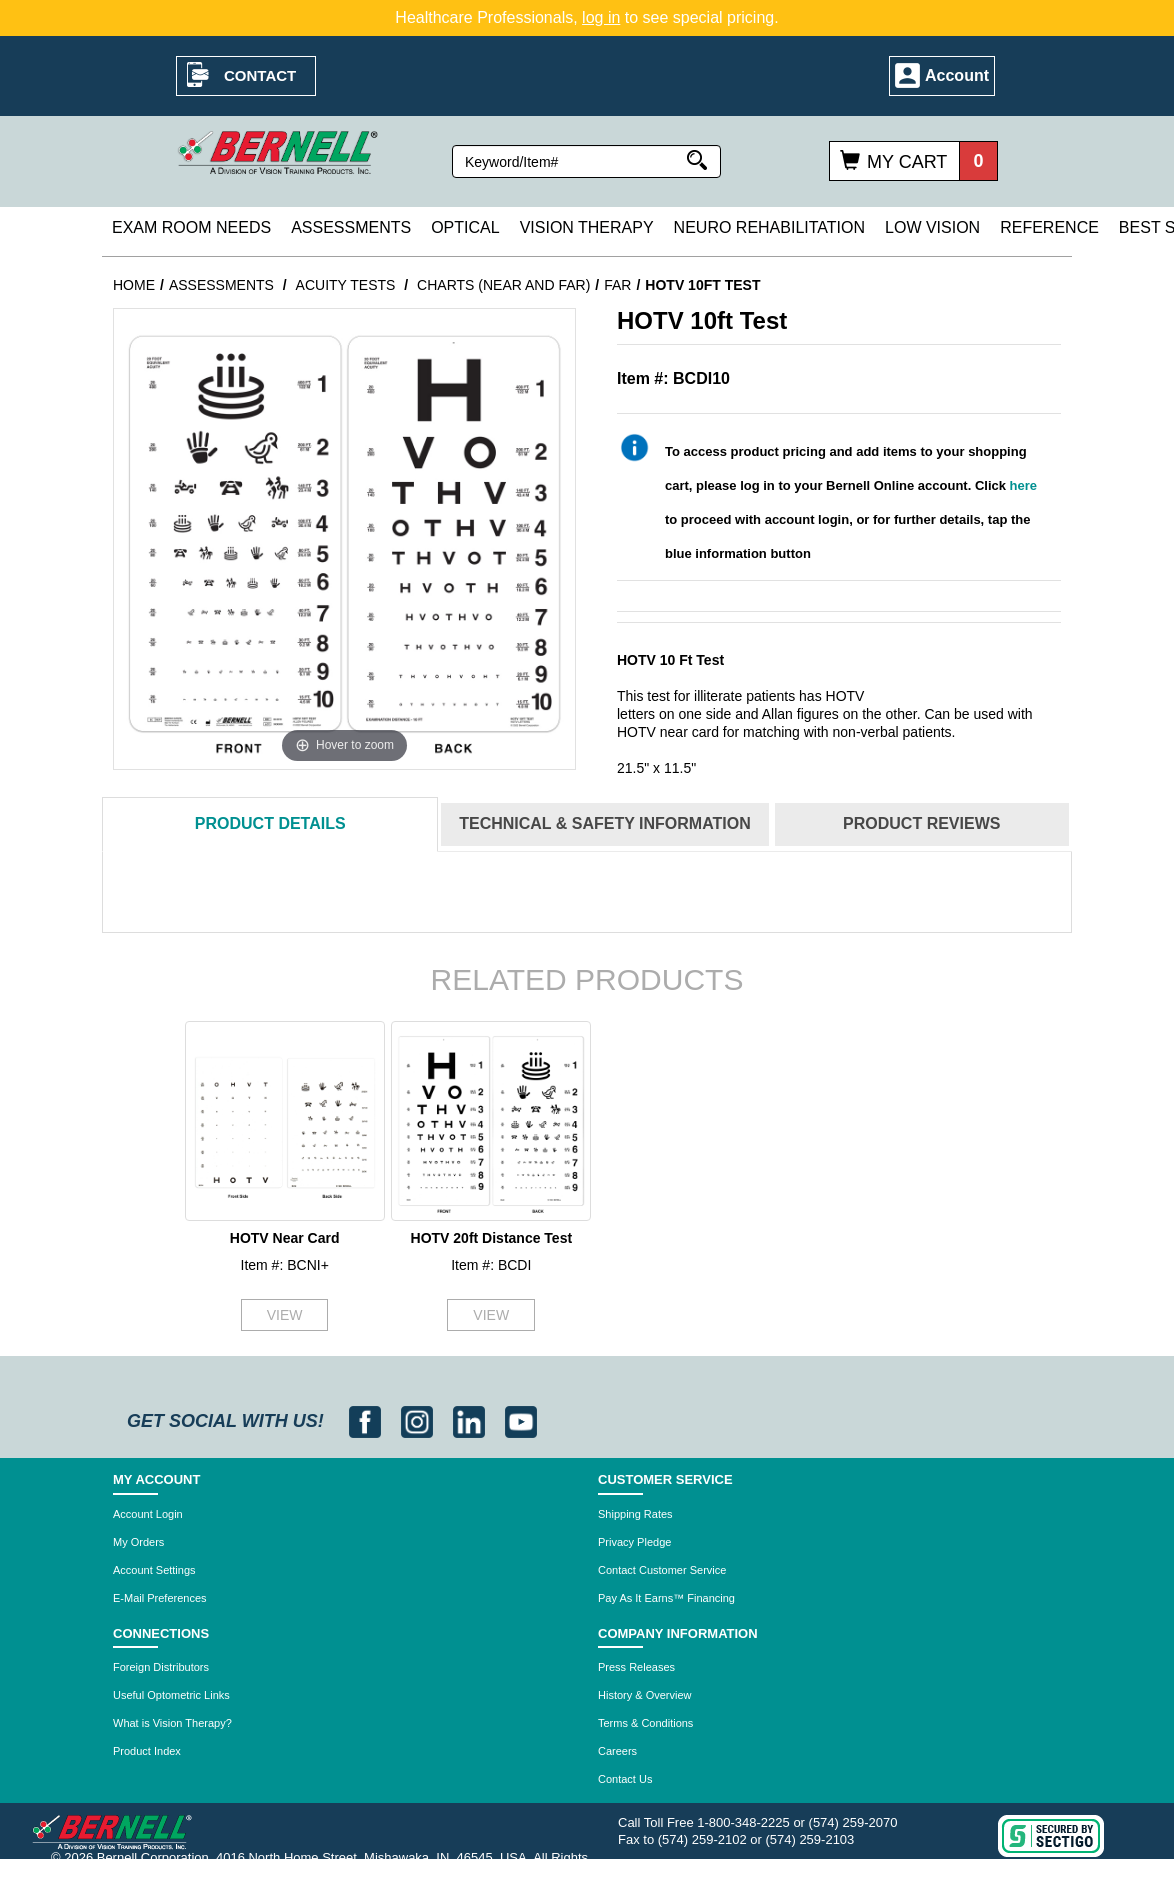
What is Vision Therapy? (172, 1723)
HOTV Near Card (285, 1238)
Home (134, 285)
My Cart (907, 162)
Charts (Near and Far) (503, 285)
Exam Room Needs (191, 227)
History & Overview (645, 1695)
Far (617, 285)
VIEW (285, 1315)
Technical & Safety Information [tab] (605, 823)
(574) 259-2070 (853, 1822)
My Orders (138, 1542)
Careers (617, 1751)
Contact (260, 75)
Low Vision (932, 227)
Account (957, 75)
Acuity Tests (346, 285)
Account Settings (154, 1570)
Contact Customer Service (662, 1570)
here (1023, 485)
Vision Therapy (587, 227)
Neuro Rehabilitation (769, 227)
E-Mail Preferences (160, 1598)
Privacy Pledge (634, 1542)
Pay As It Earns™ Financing (666, 1598)
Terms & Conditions (645, 1723)
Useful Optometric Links (171, 1695)
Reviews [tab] (921, 823)
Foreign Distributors (161, 1667)
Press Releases (636, 1667)
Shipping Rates (635, 1514)
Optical (465, 227)
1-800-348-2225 (743, 1822)
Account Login (148, 1514)
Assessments (351, 227)
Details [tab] (270, 823)
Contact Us (625, 1779)
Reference (1049, 227)
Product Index (147, 1751)
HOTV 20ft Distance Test (492, 1238)
